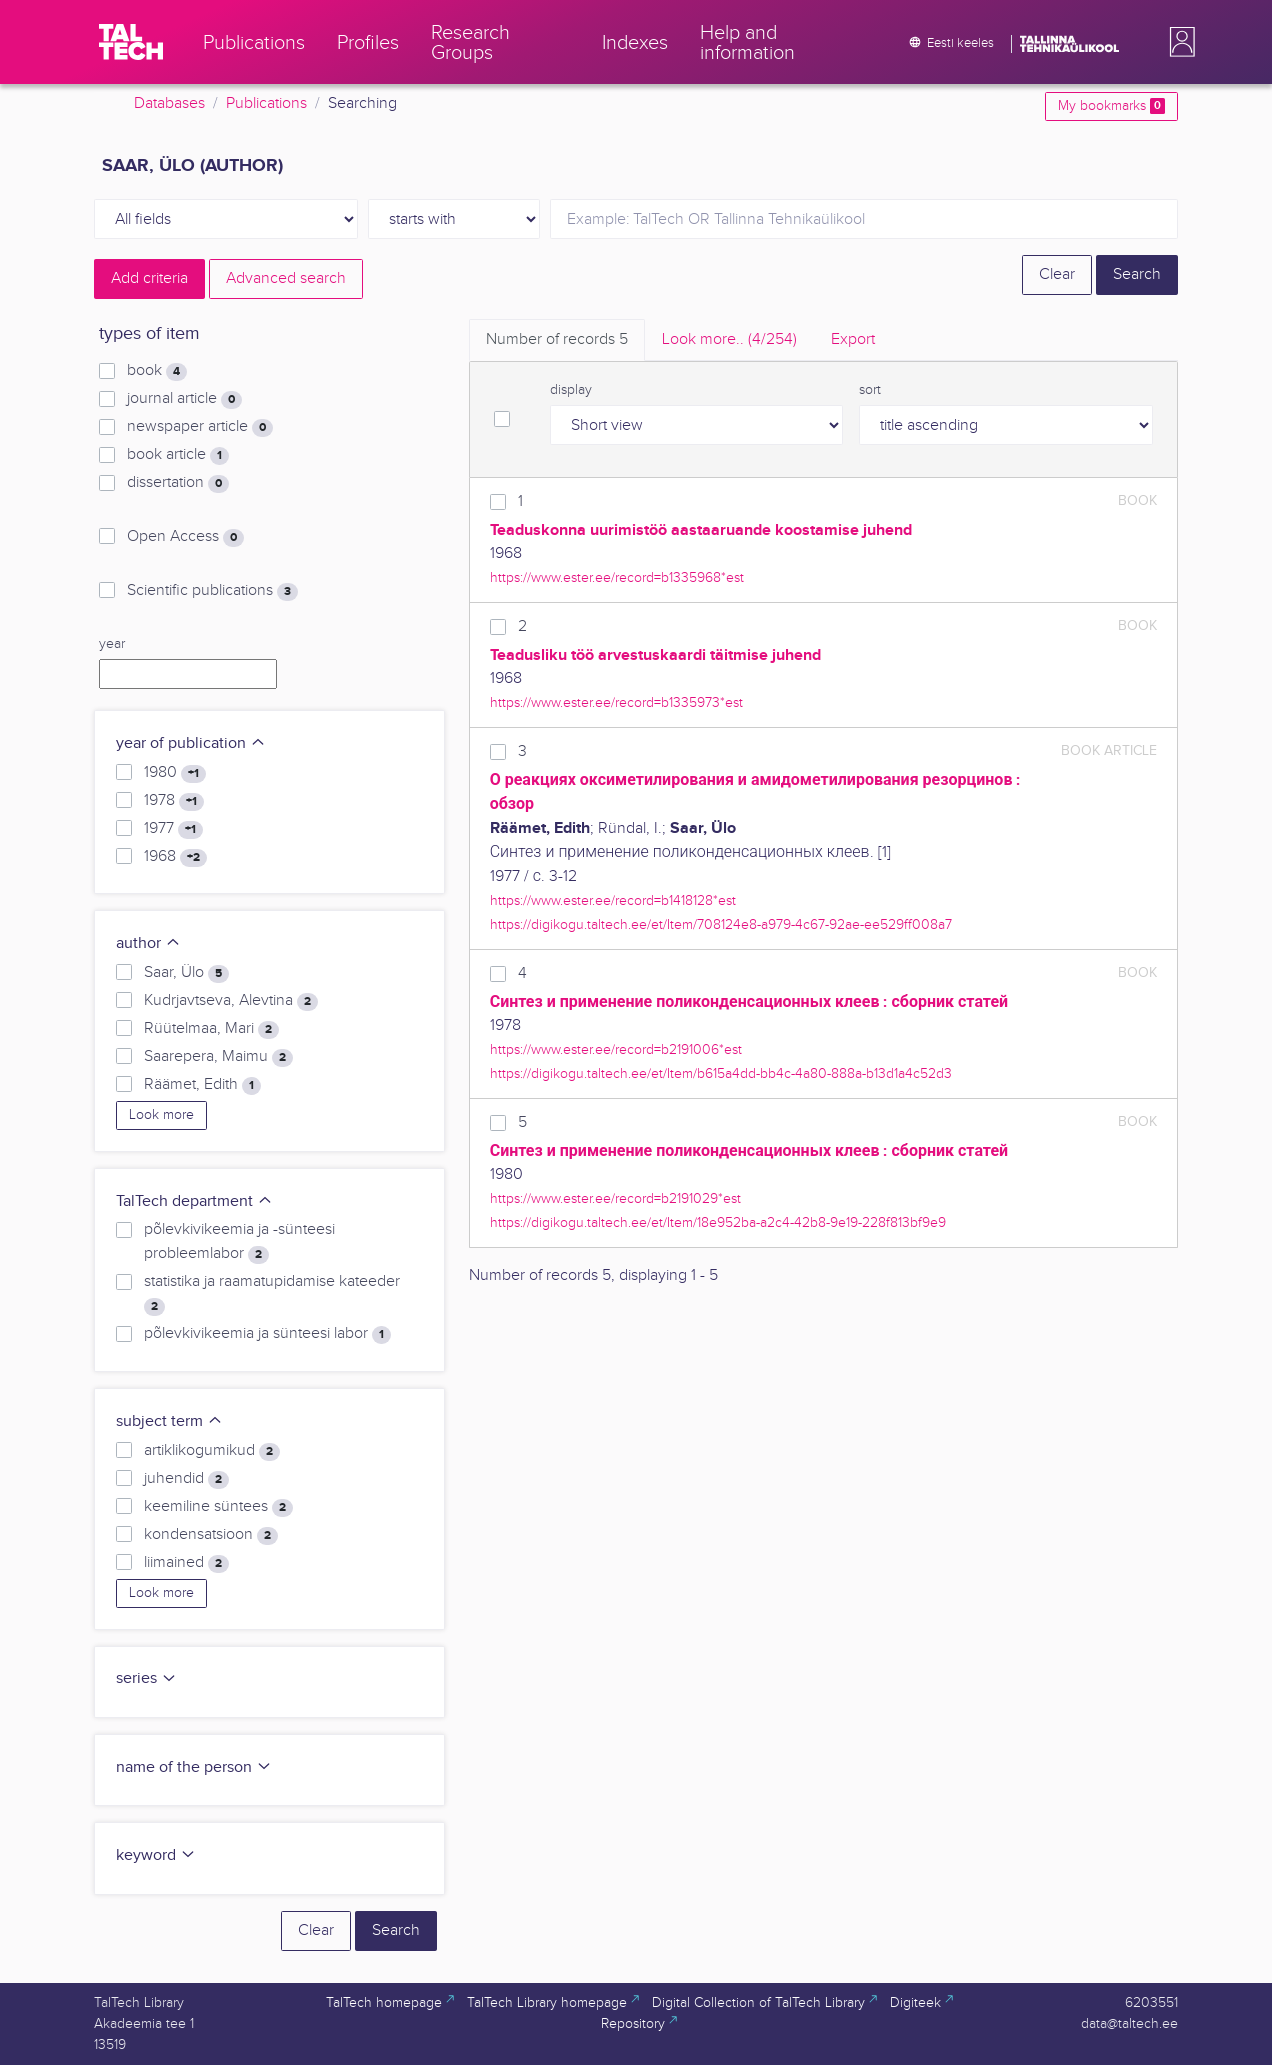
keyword (156, 1855)
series (146, 1678)
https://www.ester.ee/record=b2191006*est (616, 1049)
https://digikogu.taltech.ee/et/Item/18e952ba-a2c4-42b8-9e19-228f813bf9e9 (718, 1222)
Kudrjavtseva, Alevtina (231, 1001)
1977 (173, 829)
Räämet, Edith (202, 1085)
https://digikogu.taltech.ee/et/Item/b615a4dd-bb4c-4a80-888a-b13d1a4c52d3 (721, 1073)
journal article (184, 399)
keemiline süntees (218, 1507)
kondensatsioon (211, 1535)
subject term (169, 1421)
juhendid (186, 1479)
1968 (175, 857)
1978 (174, 801)
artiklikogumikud (212, 1451)
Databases (169, 103)
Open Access (185, 537)
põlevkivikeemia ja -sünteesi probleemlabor (239, 1242)
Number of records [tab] (557, 339)
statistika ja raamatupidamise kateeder (272, 1294)
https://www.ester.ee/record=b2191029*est (615, 1198)
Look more (161, 1115)
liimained (186, 1563)
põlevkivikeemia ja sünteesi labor (267, 1334)
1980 (175, 773)
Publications (266, 103)
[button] (1178, 42)
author (148, 943)
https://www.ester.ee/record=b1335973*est (616, 702)
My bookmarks (1111, 106)
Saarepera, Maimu (218, 1057)
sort (870, 390)
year (112, 644)
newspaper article (200, 427)
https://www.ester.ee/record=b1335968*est (617, 577)
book (157, 371)
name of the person (194, 1767)
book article (178, 455)
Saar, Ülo (186, 973)
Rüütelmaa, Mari (211, 1029)
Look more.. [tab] (729, 339)
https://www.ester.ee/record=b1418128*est (613, 900)
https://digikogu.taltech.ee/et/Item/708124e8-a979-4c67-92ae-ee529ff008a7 (721, 924)
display (571, 390)
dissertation (178, 483)
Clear (1057, 274)
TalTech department (194, 1201)
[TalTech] (131, 42)
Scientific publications (212, 591)
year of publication (191, 743)
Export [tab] (853, 339)
